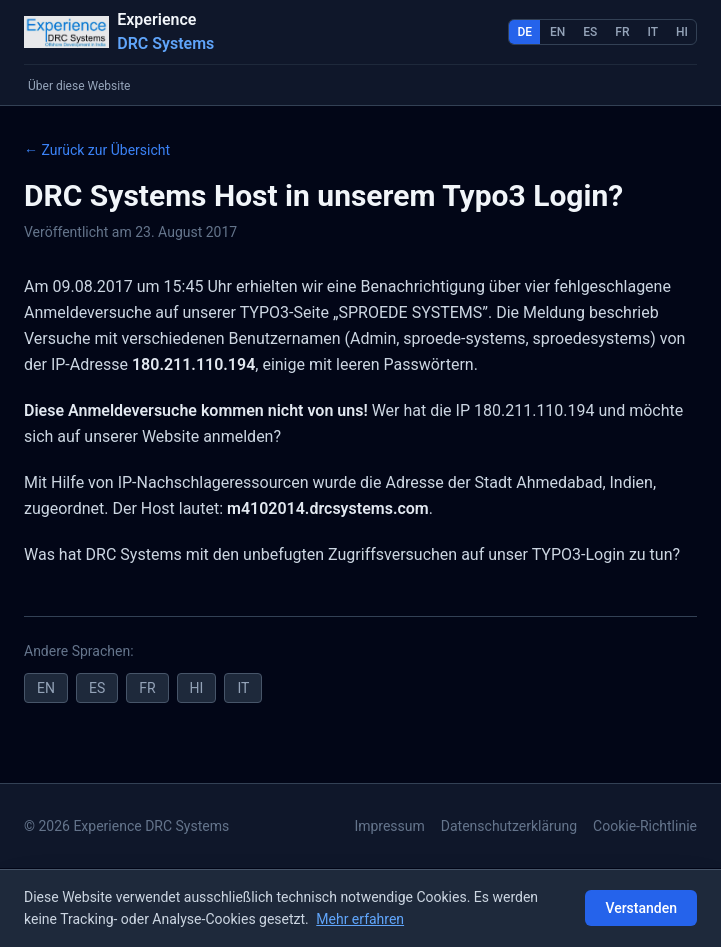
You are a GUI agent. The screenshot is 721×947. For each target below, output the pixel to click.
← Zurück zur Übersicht (97, 150)
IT (243, 688)
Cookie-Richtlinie (645, 826)
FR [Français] (622, 32)
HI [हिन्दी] (682, 32)
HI (197, 688)
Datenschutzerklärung (509, 826)
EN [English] (557, 32)
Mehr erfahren (360, 919)
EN (46, 688)
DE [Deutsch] (524, 32)
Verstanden (641, 908)
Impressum (389, 826)
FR (147, 688)
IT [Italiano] (653, 32)
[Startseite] (119, 32)
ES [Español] (590, 32)
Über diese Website (79, 86)
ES (97, 688)
